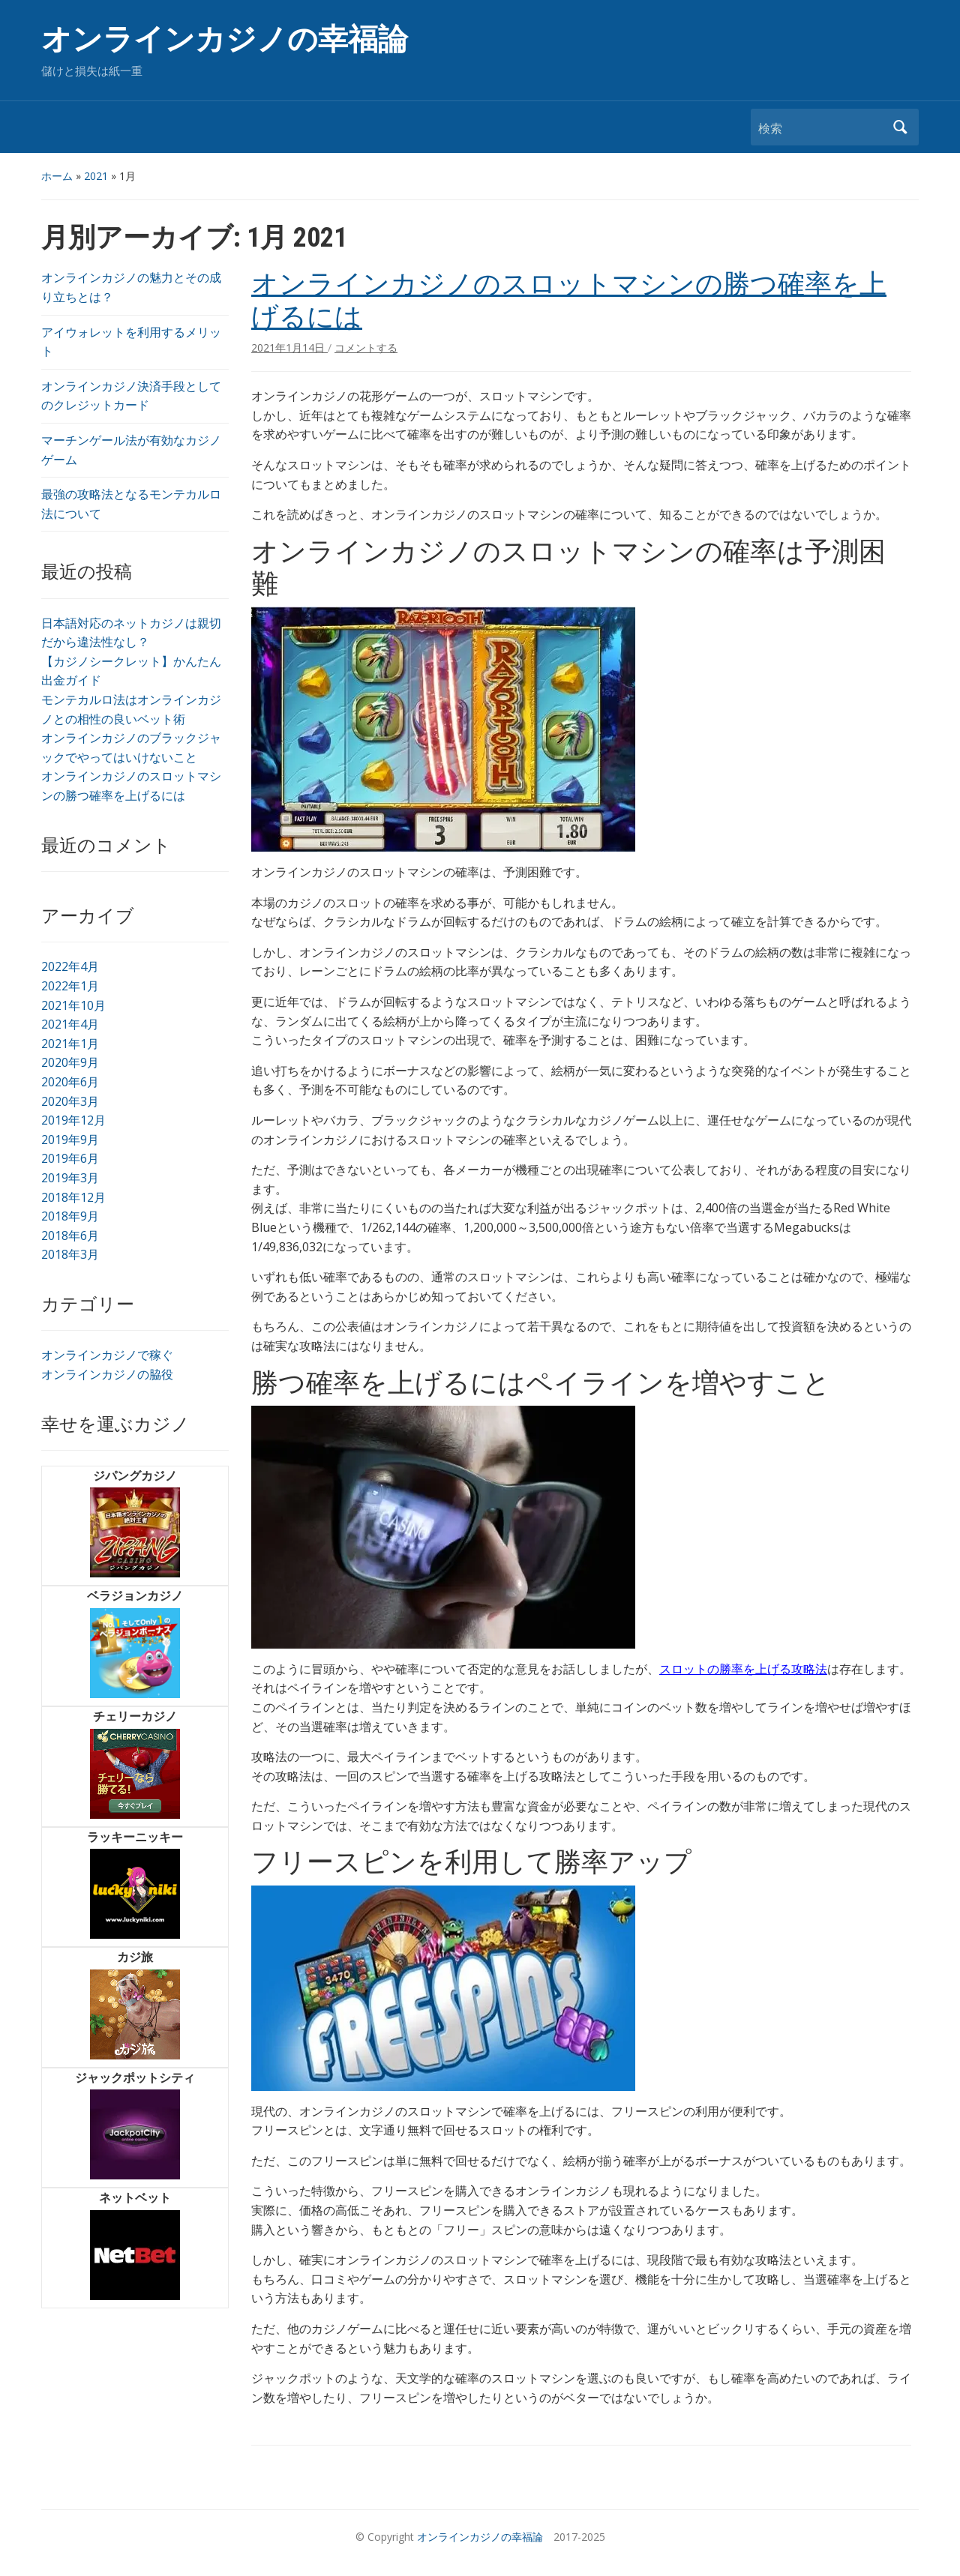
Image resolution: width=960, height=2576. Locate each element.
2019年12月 (73, 1120)
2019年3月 (70, 1178)
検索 (900, 127)
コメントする (366, 347)
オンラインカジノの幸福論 (224, 39)
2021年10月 (73, 1005)
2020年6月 (70, 1082)
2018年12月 (73, 1197)
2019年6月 (70, 1158)
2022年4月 (70, 966)
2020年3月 (70, 1101)
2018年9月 (70, 1216)
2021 (96, 176)
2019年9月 (70, 1139)
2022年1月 (70, 986)
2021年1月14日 (289, 347)
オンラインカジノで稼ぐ (107, 1354)
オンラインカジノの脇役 (107, 1374)
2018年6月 (70, 1235)
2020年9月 (70, 1062)
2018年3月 (70, 1254)
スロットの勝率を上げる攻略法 (743, 1669)
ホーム (57, 176)
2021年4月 (70, 1024)
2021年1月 (70, 1043)
